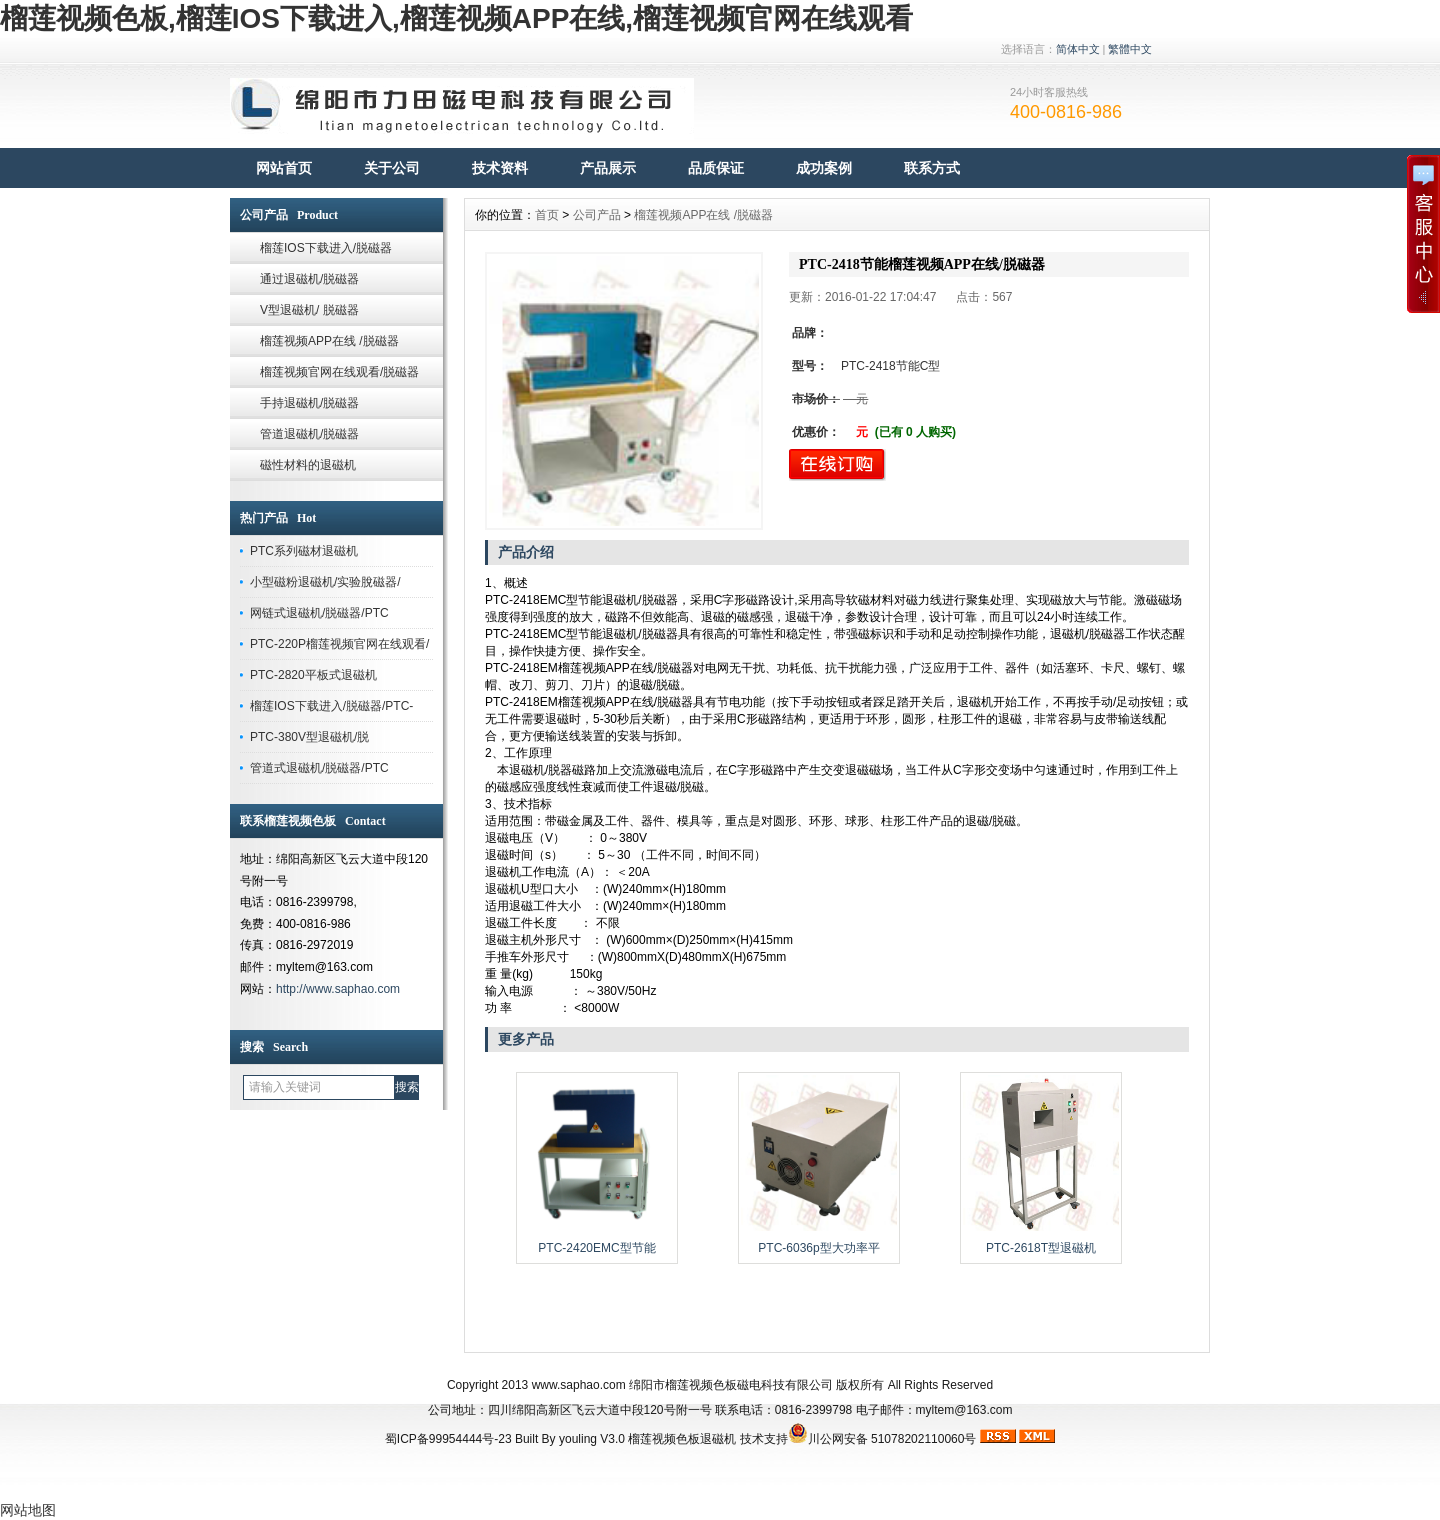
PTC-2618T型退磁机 (1041, 1248)
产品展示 (608, 168)
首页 (547, 215)
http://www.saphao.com (338, 989)
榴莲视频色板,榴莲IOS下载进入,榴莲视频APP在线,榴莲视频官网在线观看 (456, 18)
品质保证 (716, 168)
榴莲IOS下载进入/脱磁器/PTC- (331, 706)
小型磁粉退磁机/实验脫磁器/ (325, 582)
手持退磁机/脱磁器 (309, 403)
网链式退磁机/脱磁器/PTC (319, 613)
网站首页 (284, 168)
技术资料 (500, 168)
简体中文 (1078, 49)
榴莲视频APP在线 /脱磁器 (329, 341)
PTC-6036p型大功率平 (818, 1248)
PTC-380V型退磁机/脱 (309, 737)
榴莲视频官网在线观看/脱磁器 (339, 372)
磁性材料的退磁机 (308, 465)
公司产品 (597, 215)
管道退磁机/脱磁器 (309, 434)
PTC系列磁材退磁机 (304, 551)
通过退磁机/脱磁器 (309, 279)
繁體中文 (1130, 49)
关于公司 (392, 168)
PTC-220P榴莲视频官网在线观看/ (339, 644)
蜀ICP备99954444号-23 (448, 1439)
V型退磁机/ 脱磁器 (309, 310)
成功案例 (824, 168)
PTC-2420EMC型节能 (596, 1248)
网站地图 (28, 1510)
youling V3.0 (592, 1439)
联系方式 (932, 168)
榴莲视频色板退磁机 (682, 1439)
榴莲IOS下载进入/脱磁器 (326, 248)
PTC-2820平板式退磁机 (313, 675)
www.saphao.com (579, 1385)
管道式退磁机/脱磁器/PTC (319, 768)
